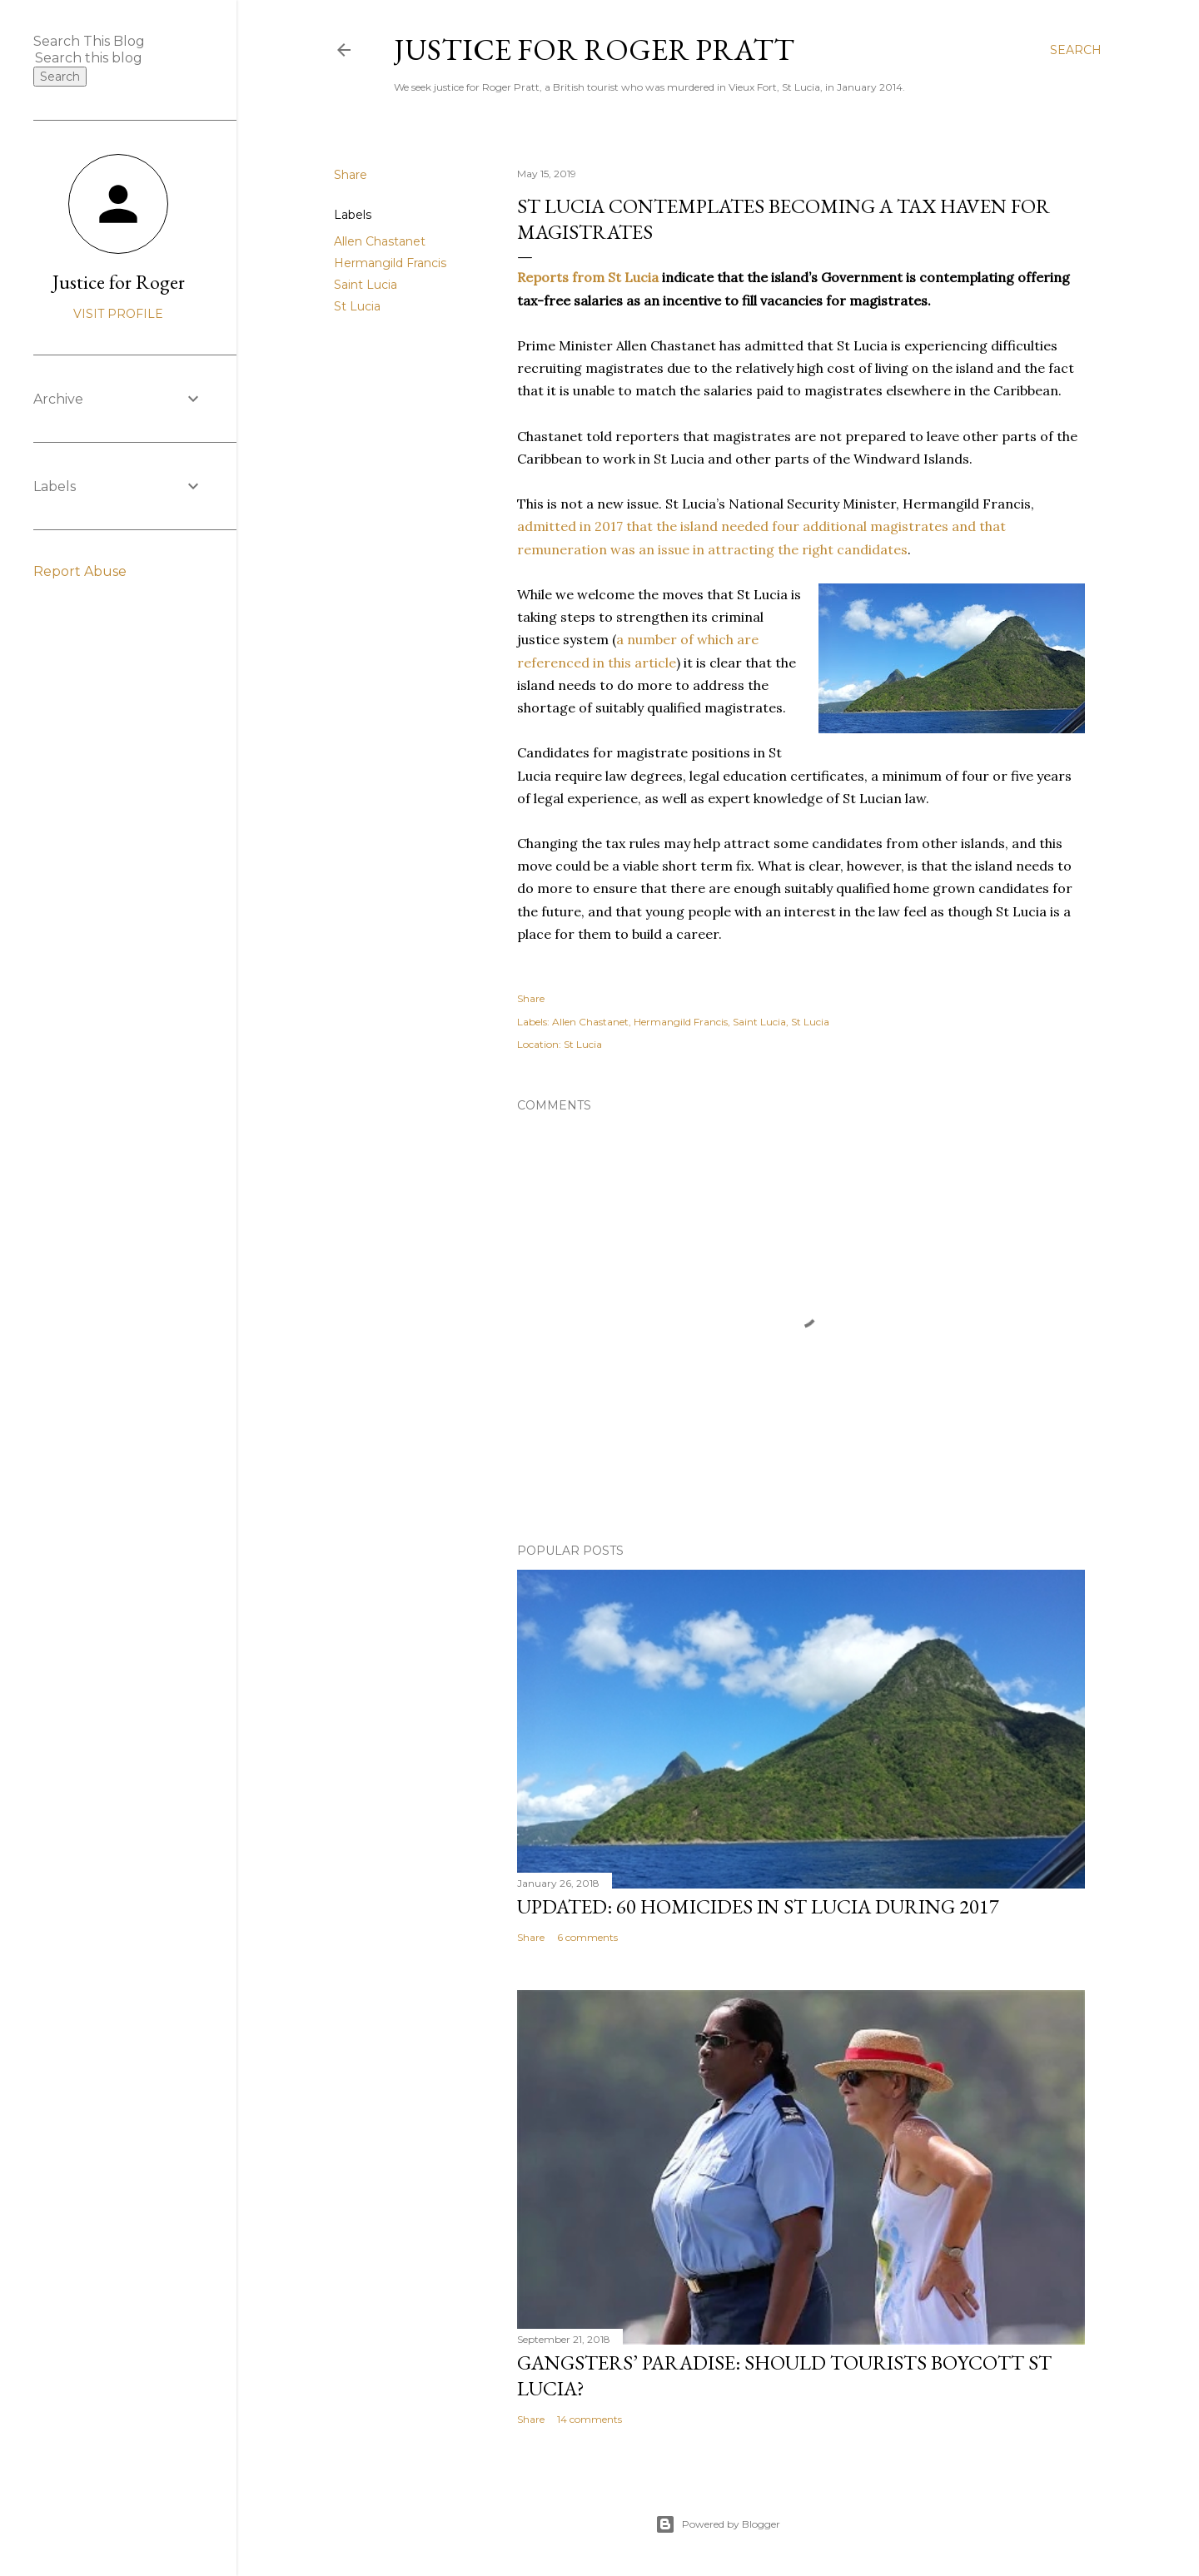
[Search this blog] (98, 58)
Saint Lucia (365, 284)
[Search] (1076, 50)
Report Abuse (80, 571)
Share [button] (350, 174)
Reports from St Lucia (588, 277)
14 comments (589, 2419)
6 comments (587, 1937)
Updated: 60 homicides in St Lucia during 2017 (758, 1906)
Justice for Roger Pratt (594, 49)
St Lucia (357, 306)
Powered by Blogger (717, 2524)
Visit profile (118, 313)
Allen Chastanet (379, 241)
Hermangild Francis (390, 263)
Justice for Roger (118, 282)
